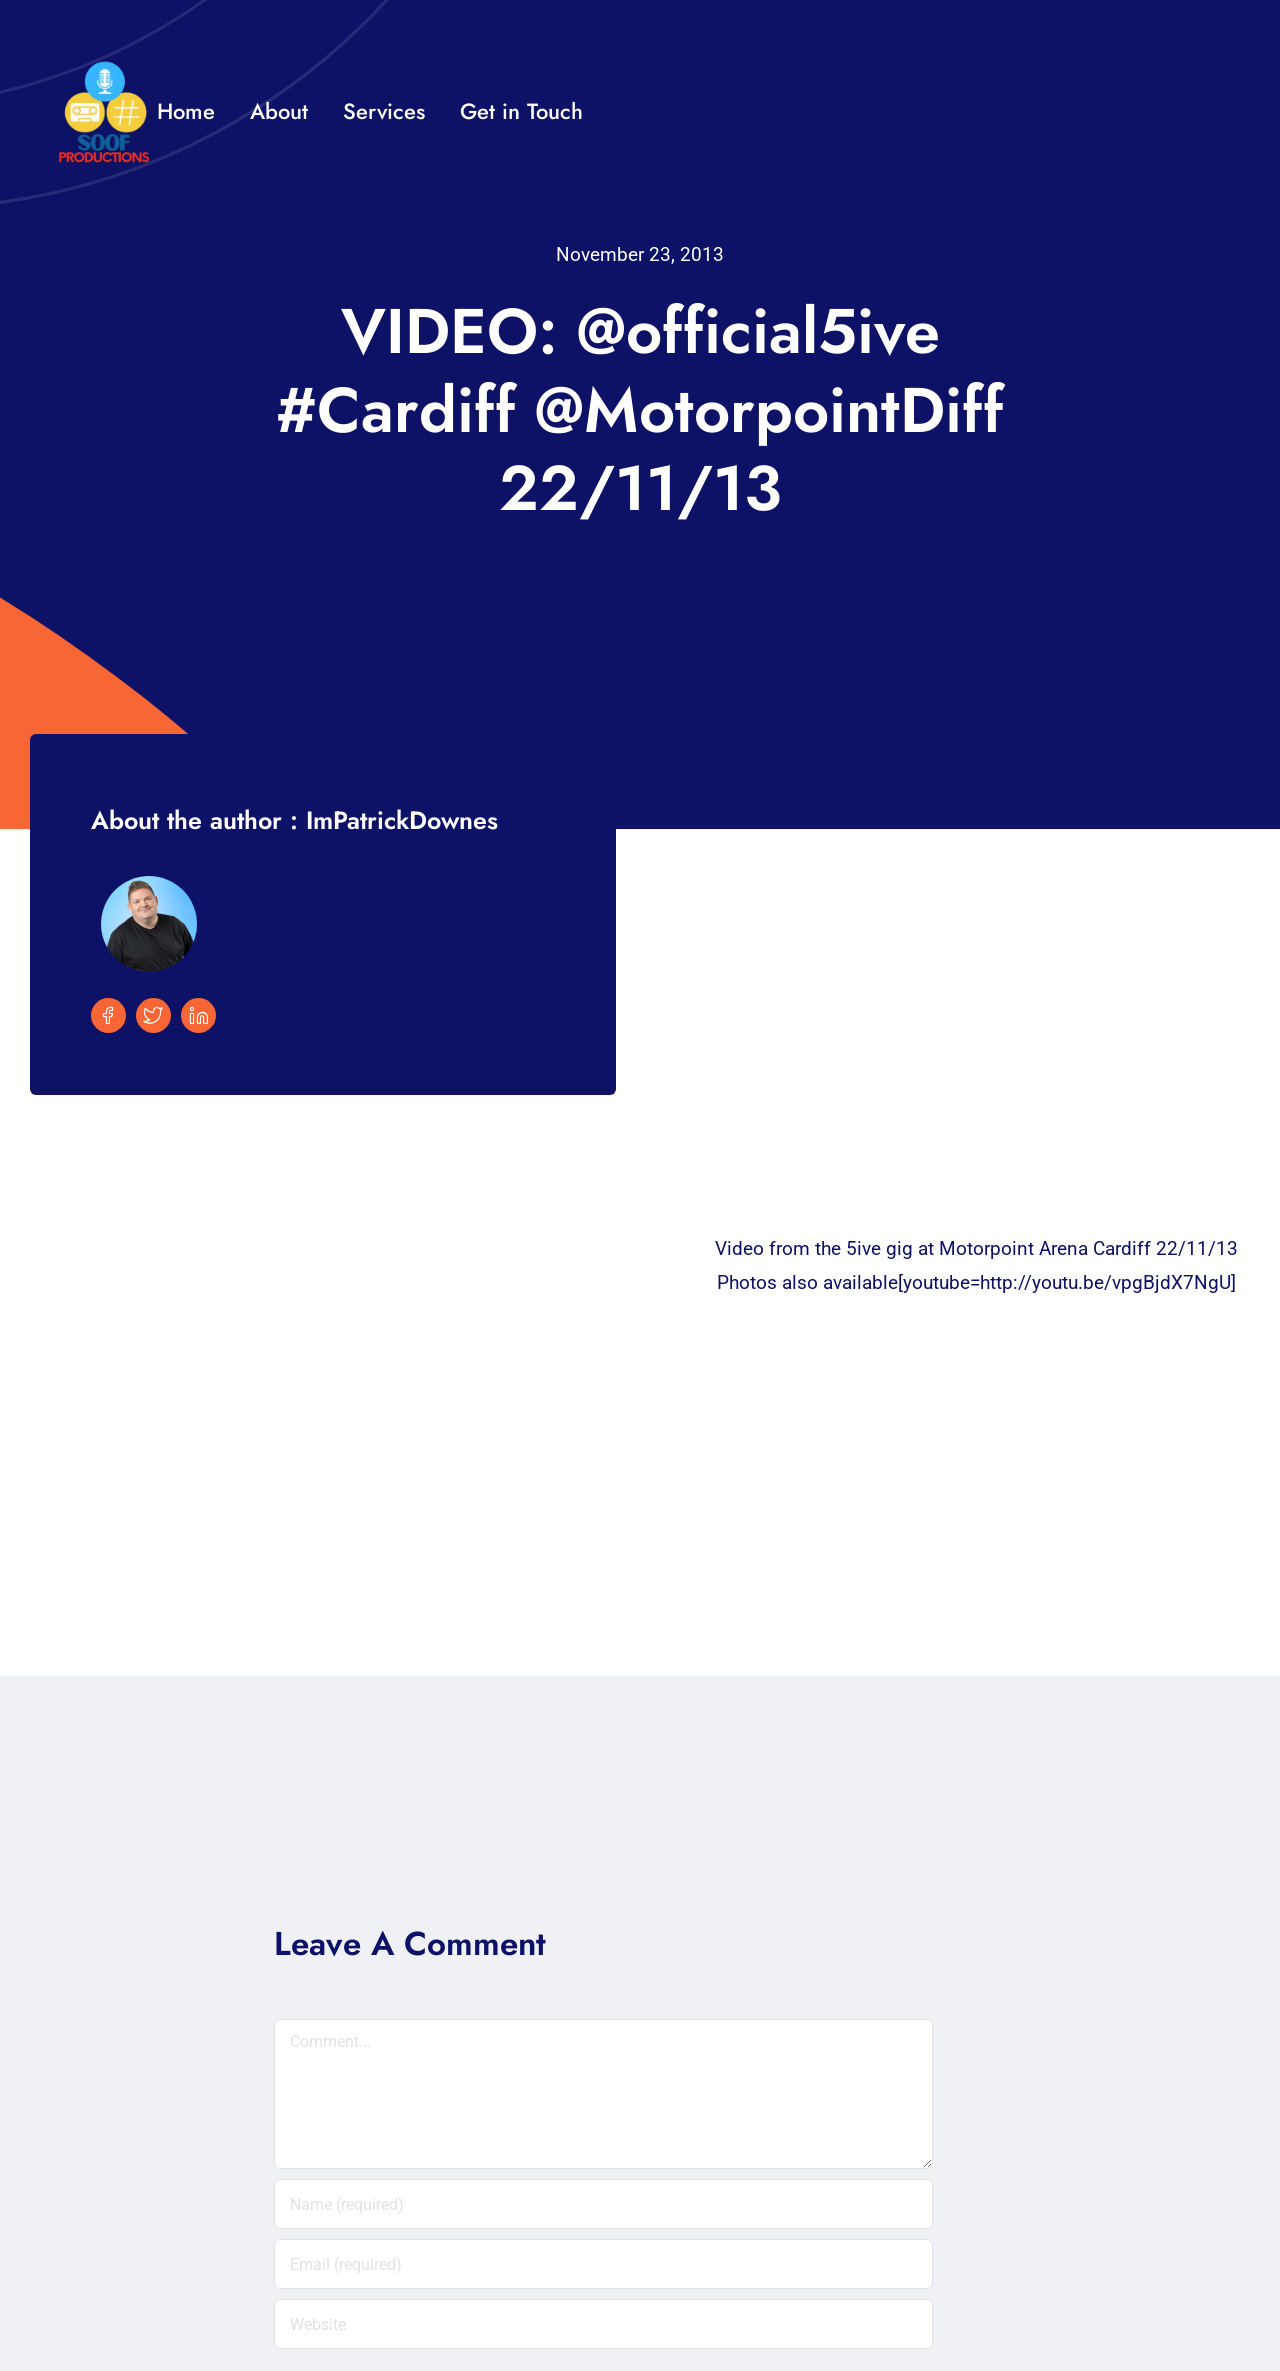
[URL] (603, 2324)
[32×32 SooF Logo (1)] (104, 69)
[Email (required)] (603, 2264)
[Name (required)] (603, 2204)
